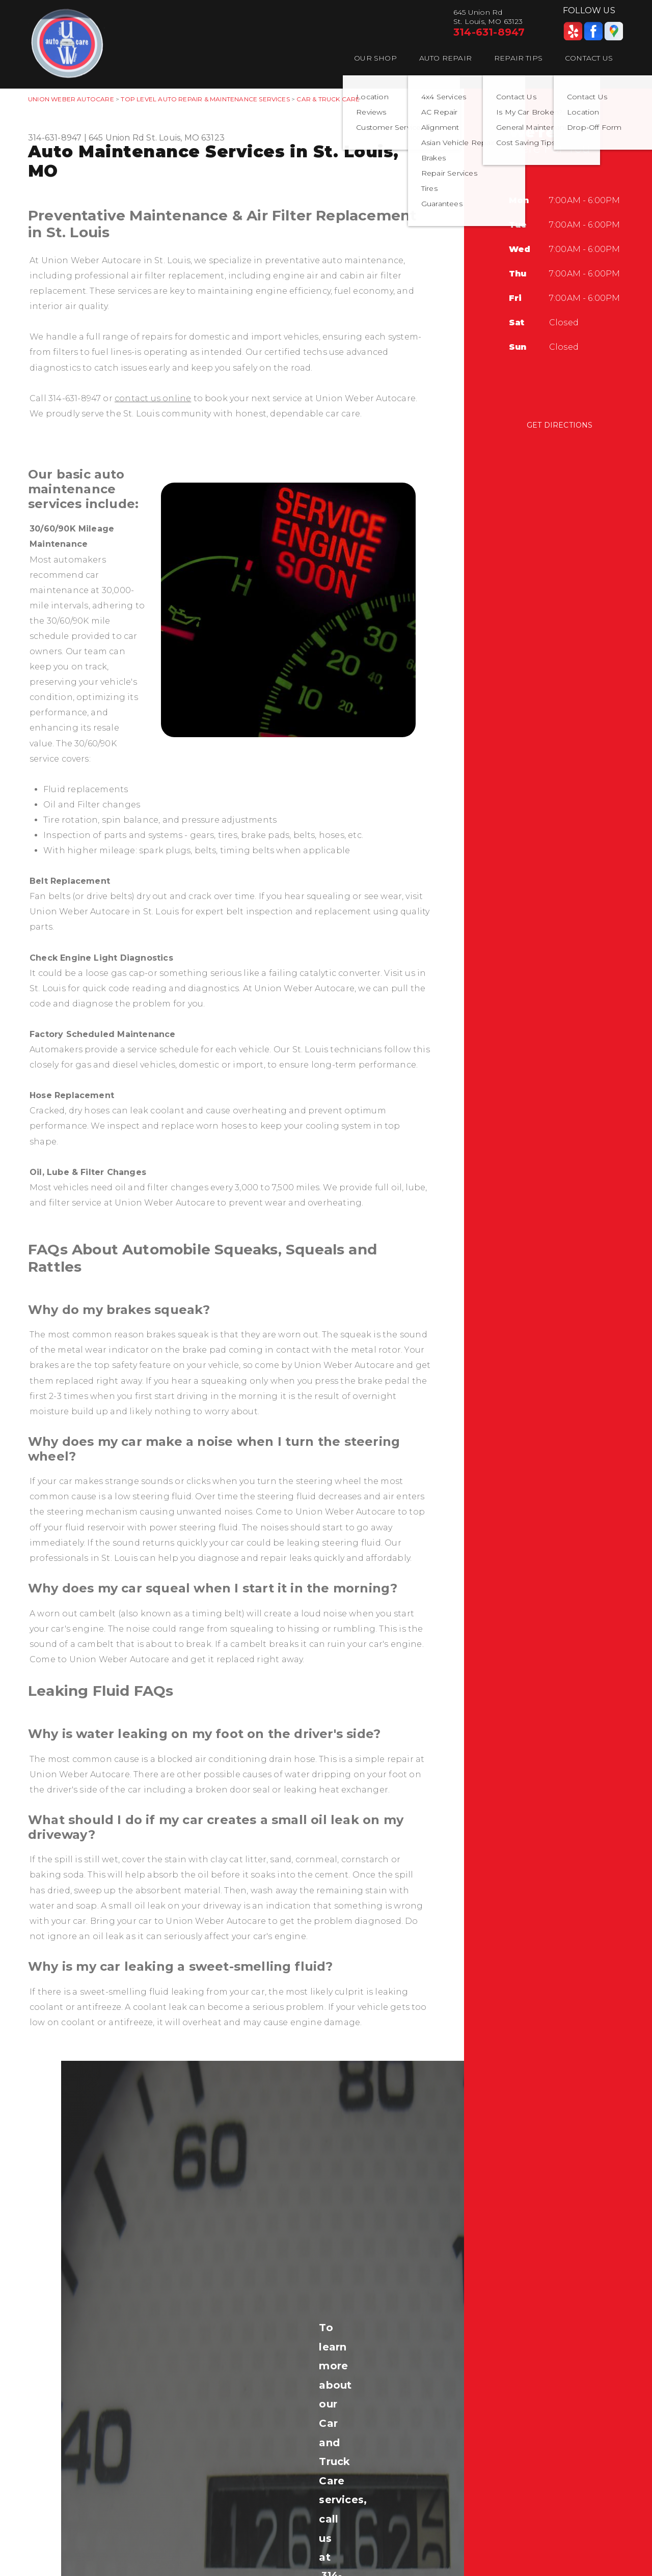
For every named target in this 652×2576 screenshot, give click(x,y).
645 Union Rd (116, 138)
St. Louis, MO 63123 (185, 138)
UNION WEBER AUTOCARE (71, 99)
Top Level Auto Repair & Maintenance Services (205, 99)
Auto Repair (445, 58)
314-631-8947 (489, 32)
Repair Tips (518, 58)
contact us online (153, 398)
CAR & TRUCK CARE (328, 99)
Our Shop (375, 58)
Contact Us (589, 58)
